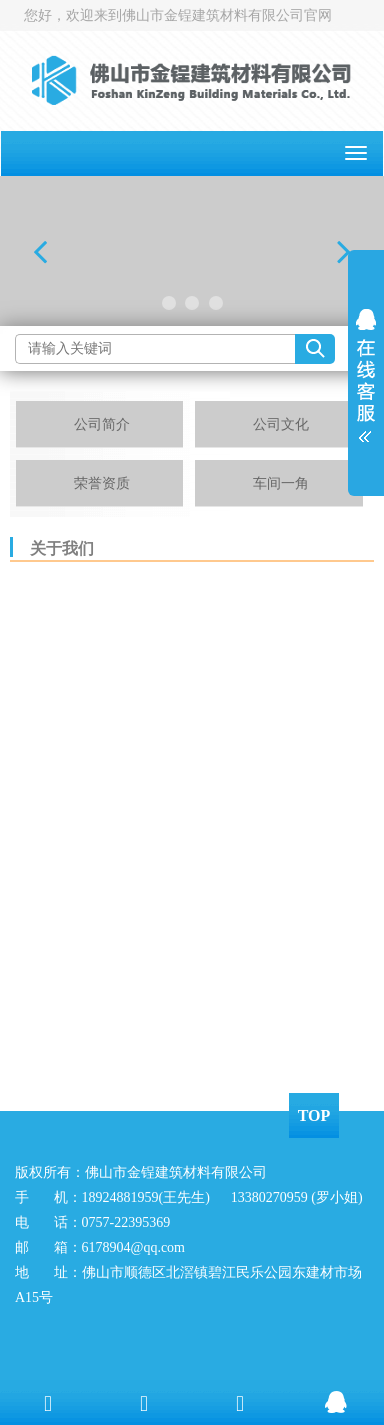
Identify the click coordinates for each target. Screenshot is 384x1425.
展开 (366, 369)
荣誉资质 (102, 483)
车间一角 (281, 483)
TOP (314, 1115)
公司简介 (102, 424)
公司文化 (281, 424)
